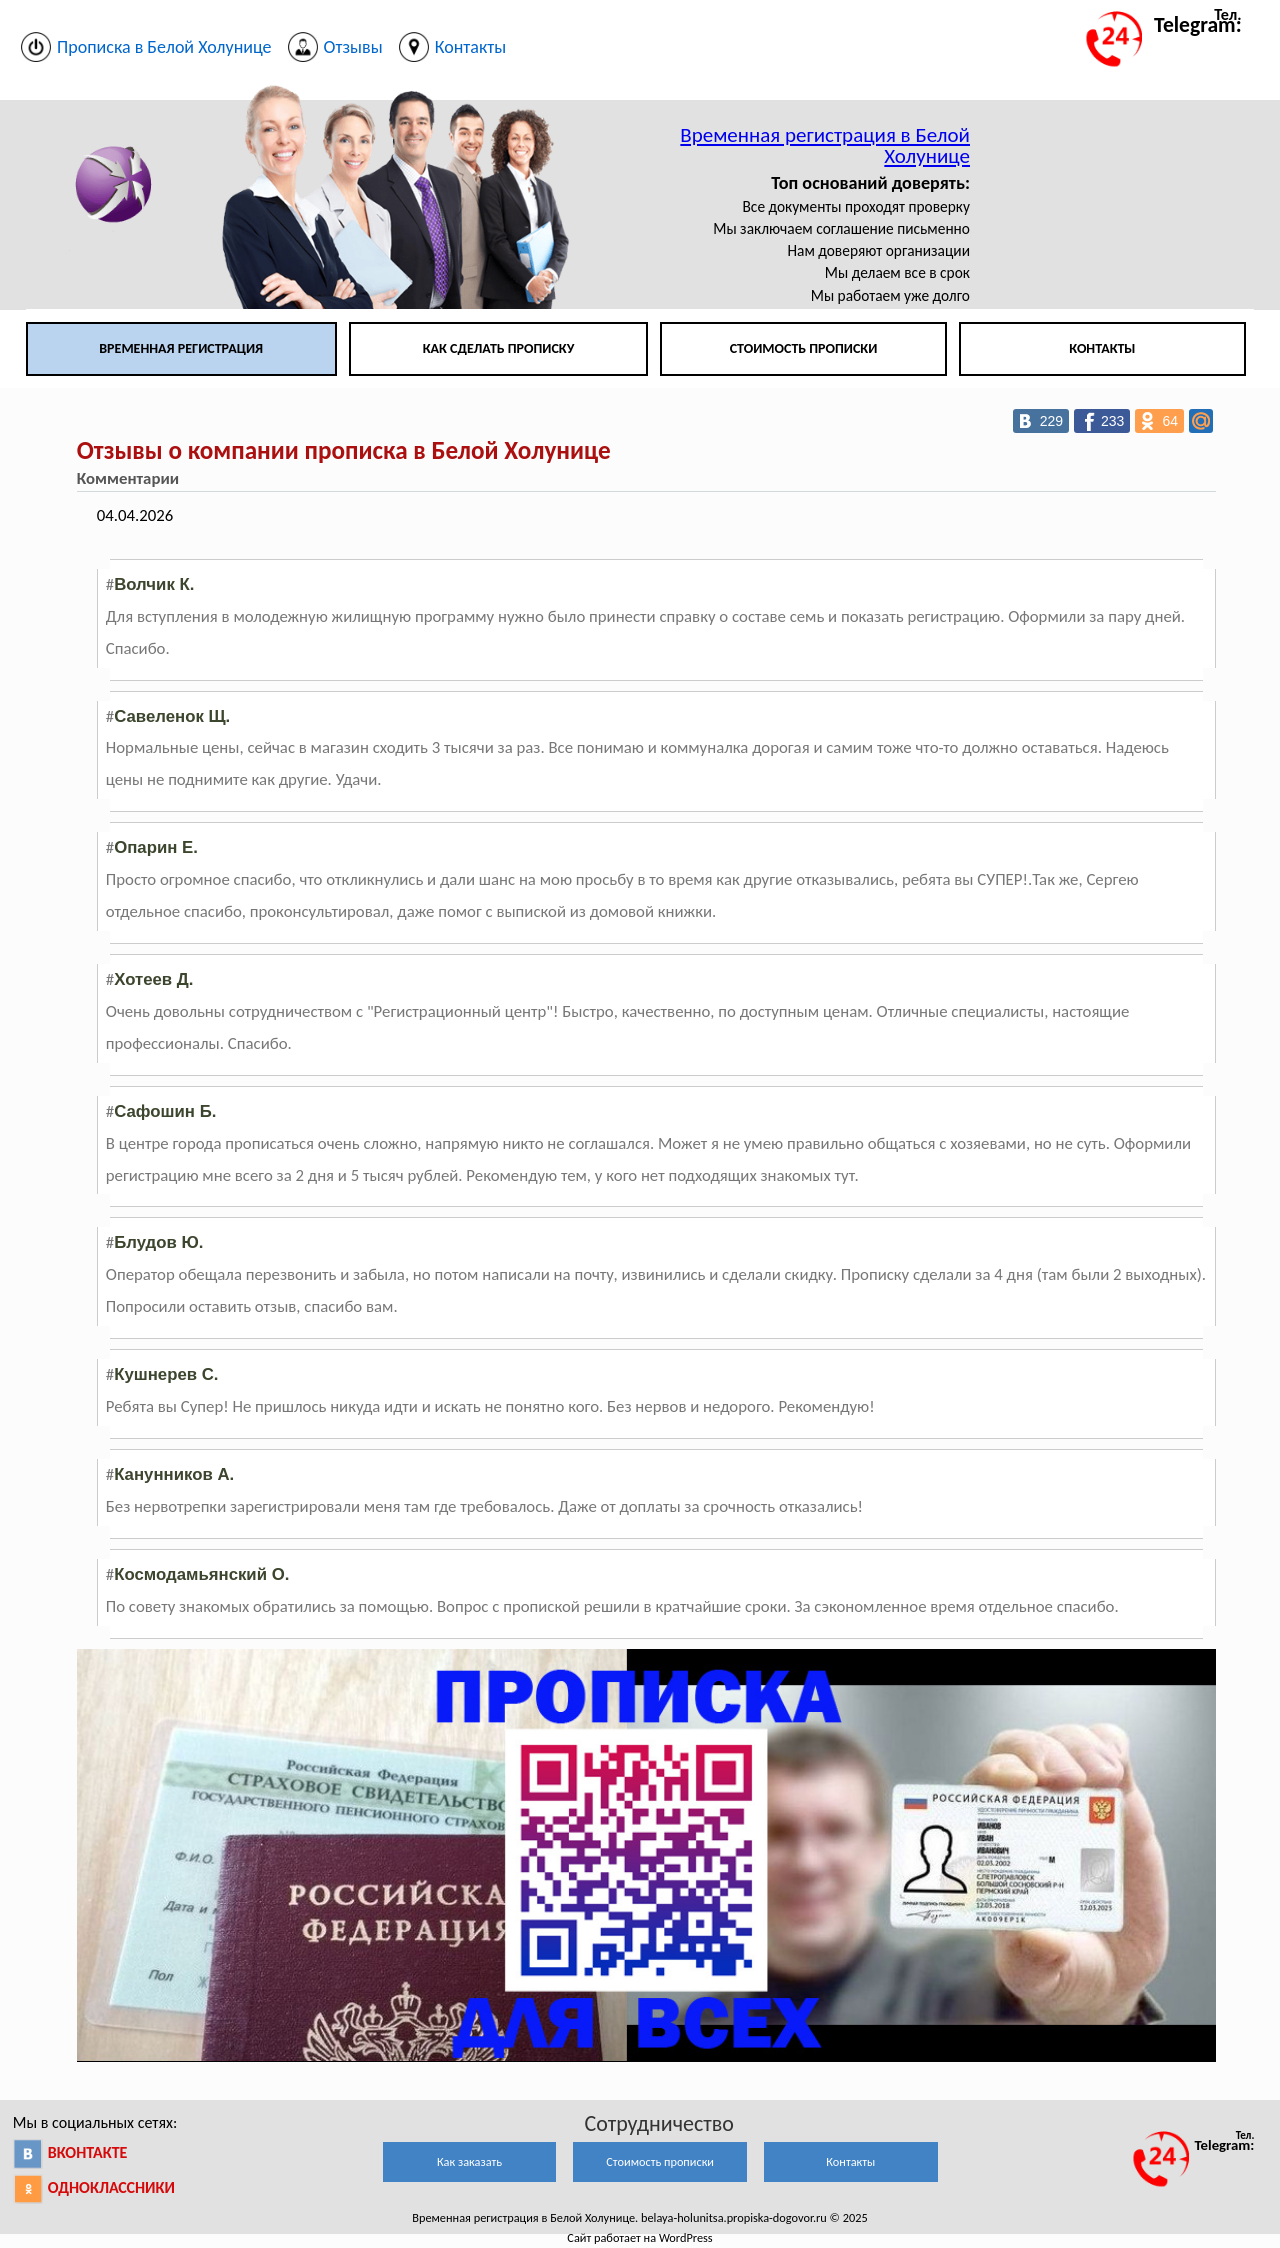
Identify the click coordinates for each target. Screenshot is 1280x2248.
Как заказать (469, 2161)
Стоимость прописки (804, 348)
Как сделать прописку (499, 348)
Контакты (1102, 348)
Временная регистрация (181, 348)
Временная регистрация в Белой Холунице (825, 145)
